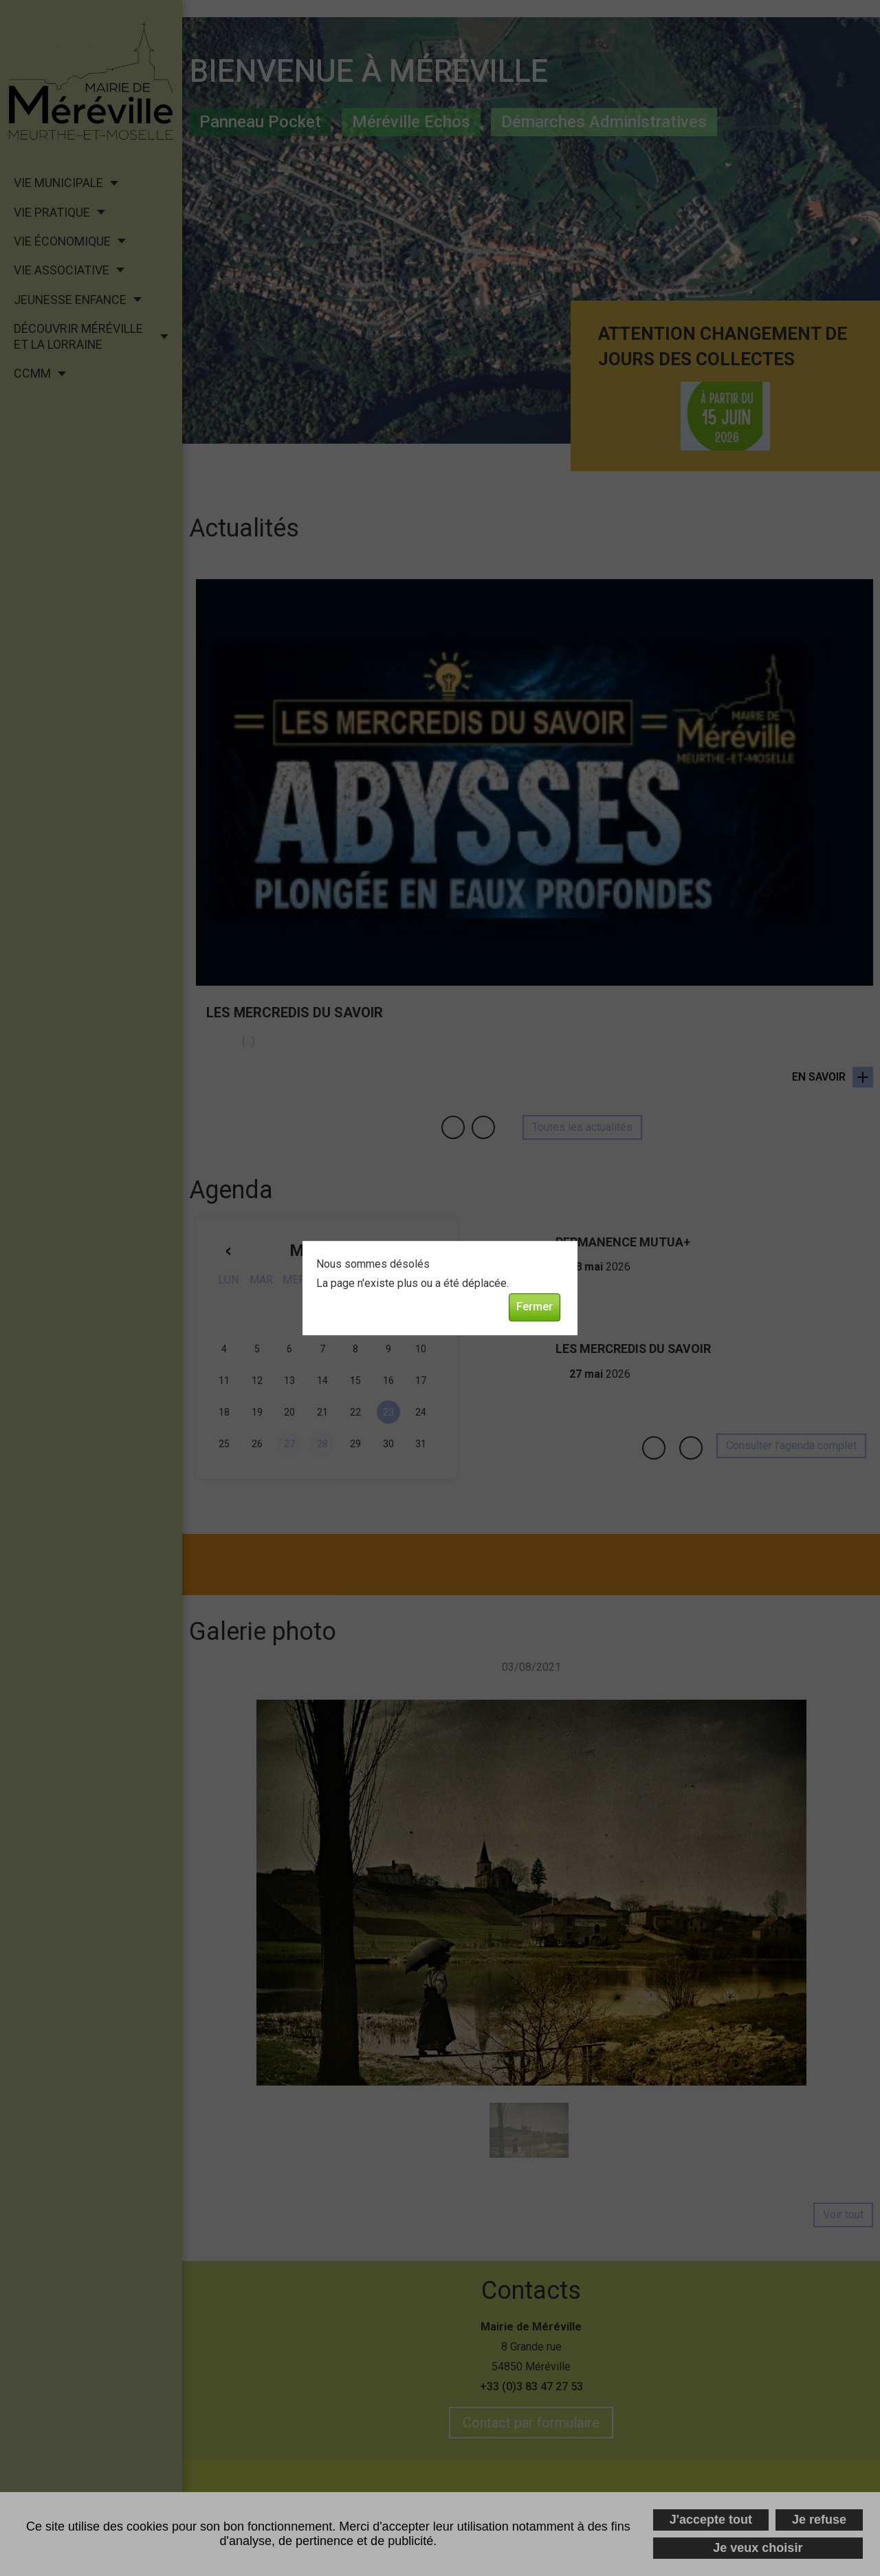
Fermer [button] (534, 1307)
